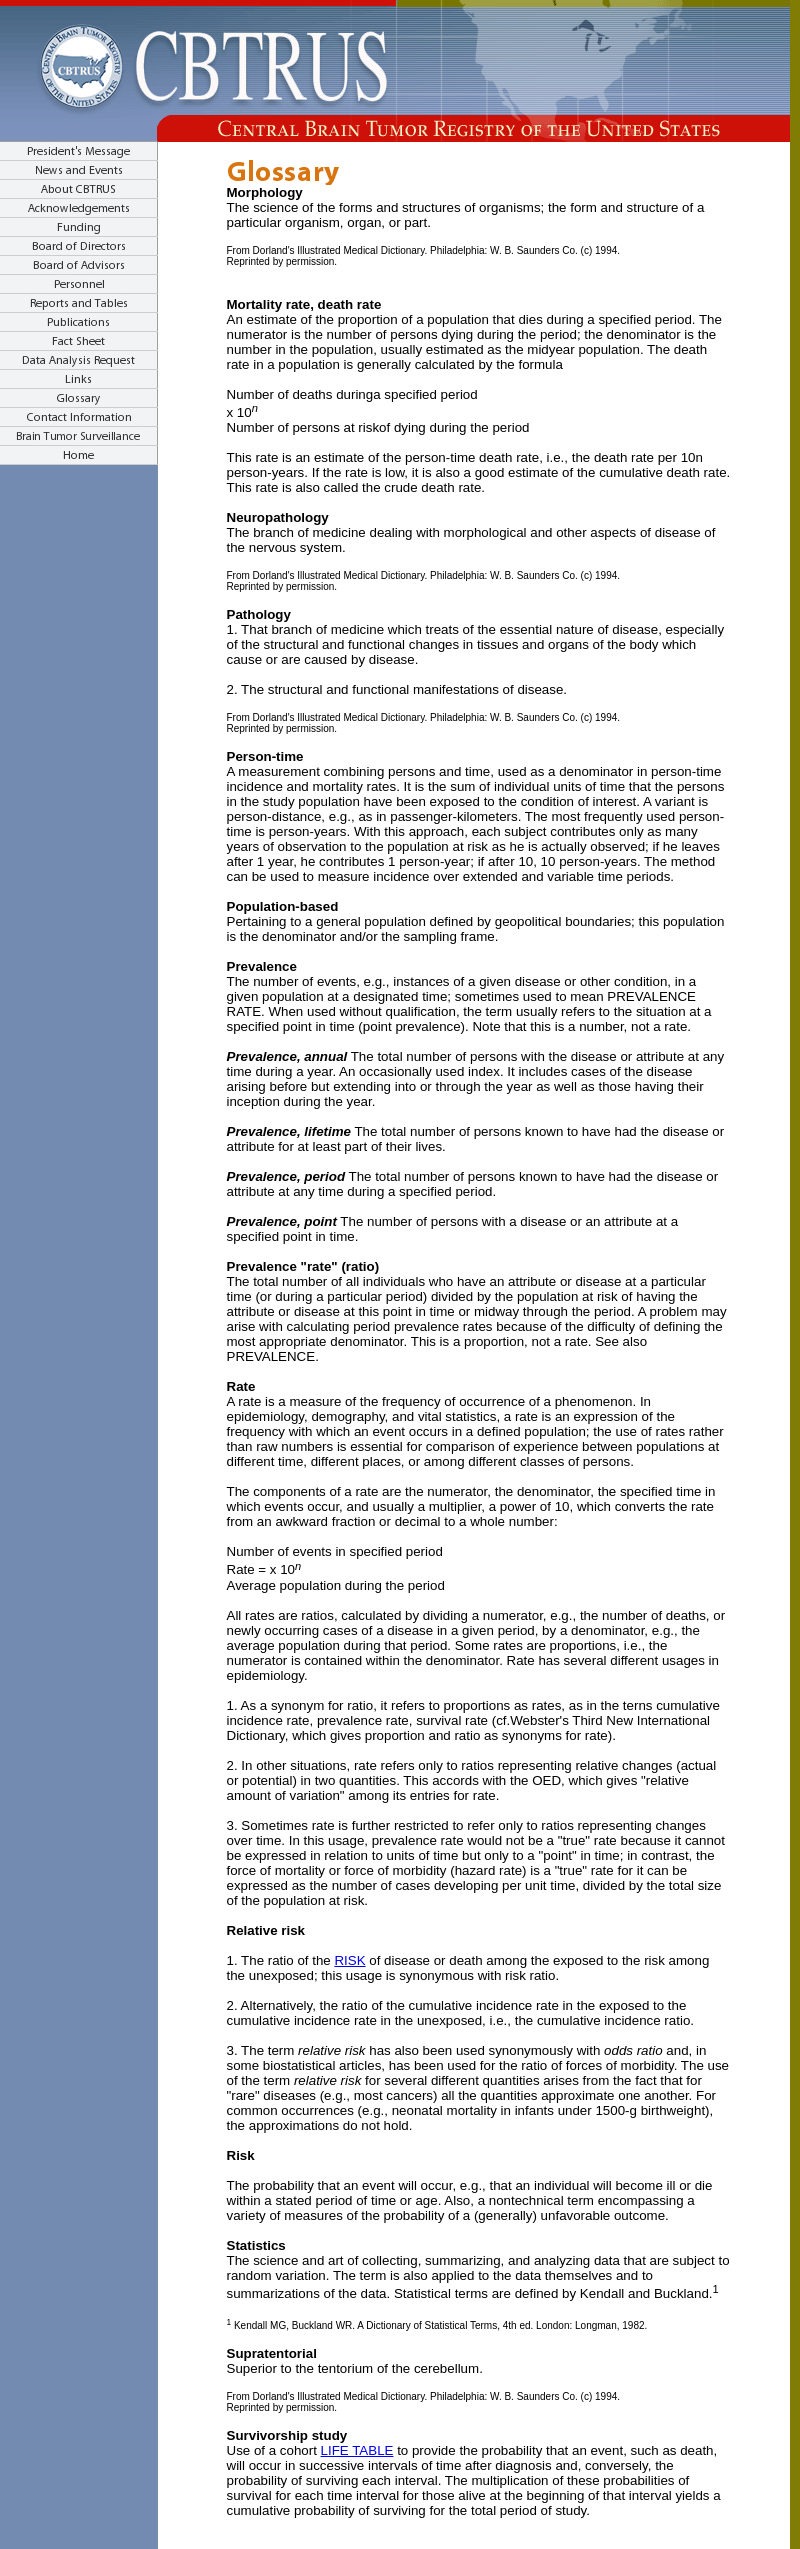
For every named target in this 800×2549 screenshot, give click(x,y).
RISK (349, 1960)
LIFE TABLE (357, 2450)
